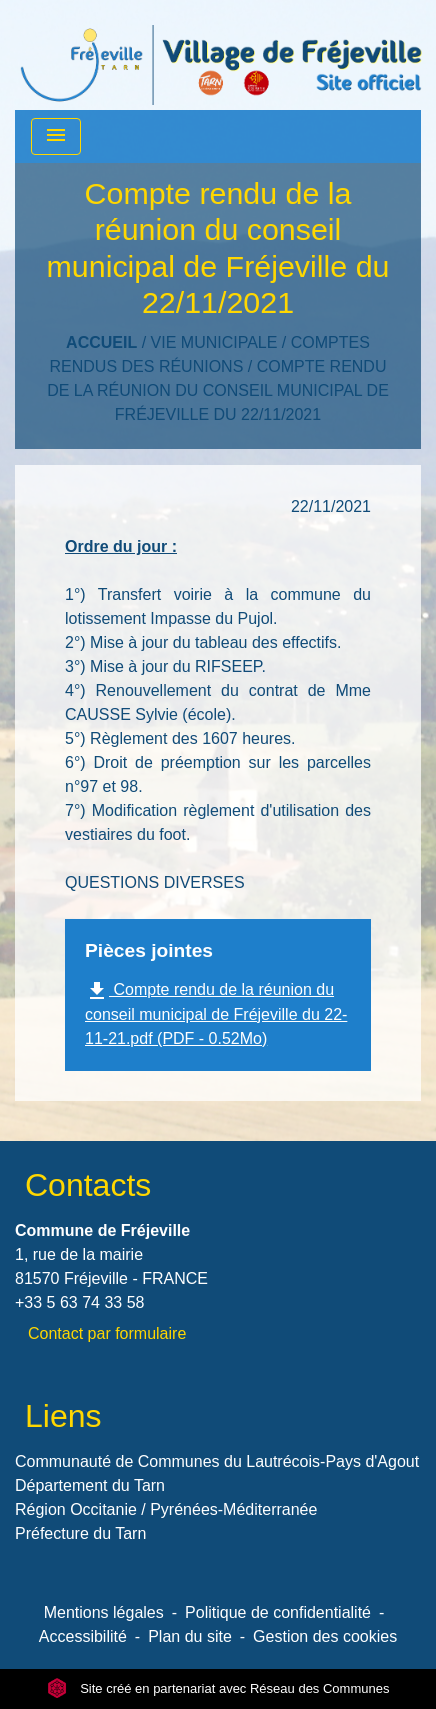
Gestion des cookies (325, 1636)
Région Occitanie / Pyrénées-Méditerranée (166, 1509)
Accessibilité (83, 1636)
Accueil (101, 342)
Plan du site (190, 1636)
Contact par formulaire (107, 1333)
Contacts (88, 1185)
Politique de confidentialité (278, 1612)
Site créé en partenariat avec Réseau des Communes (218, 1688)
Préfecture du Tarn (80, 1533)
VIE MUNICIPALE (214, 342)
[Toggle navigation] (56, 136)
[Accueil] (221, 55)
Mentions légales (104, 1612)
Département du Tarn (90, 1485)
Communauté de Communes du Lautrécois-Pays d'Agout (217, 1461)
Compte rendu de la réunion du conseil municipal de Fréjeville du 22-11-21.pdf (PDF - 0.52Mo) (216, 1013)
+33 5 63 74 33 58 (79, 1302)
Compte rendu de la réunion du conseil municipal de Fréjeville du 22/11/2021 (218, 390)
